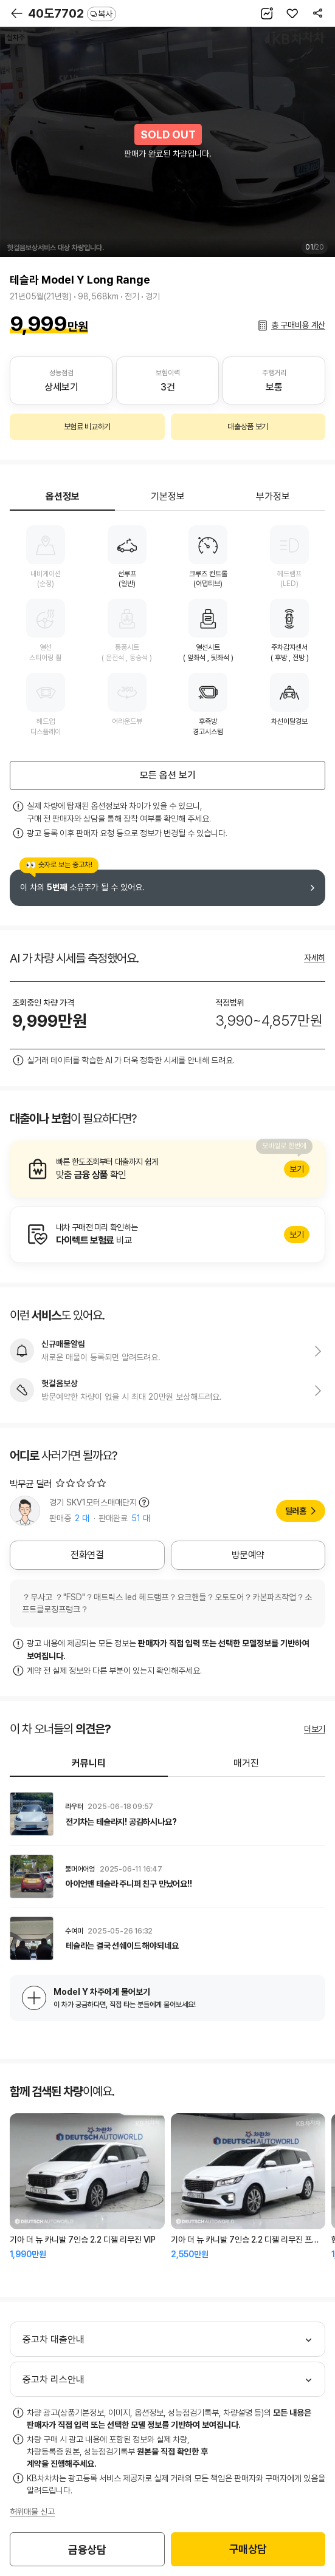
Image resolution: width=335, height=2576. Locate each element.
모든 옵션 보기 (168, 775)
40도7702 (72, 13)
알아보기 (167, 1169)
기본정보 (168, 496)
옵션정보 (63, 496)
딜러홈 (295, 1511)
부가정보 (273, 496)
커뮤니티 (89, 1763)
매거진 (246, 1763)
